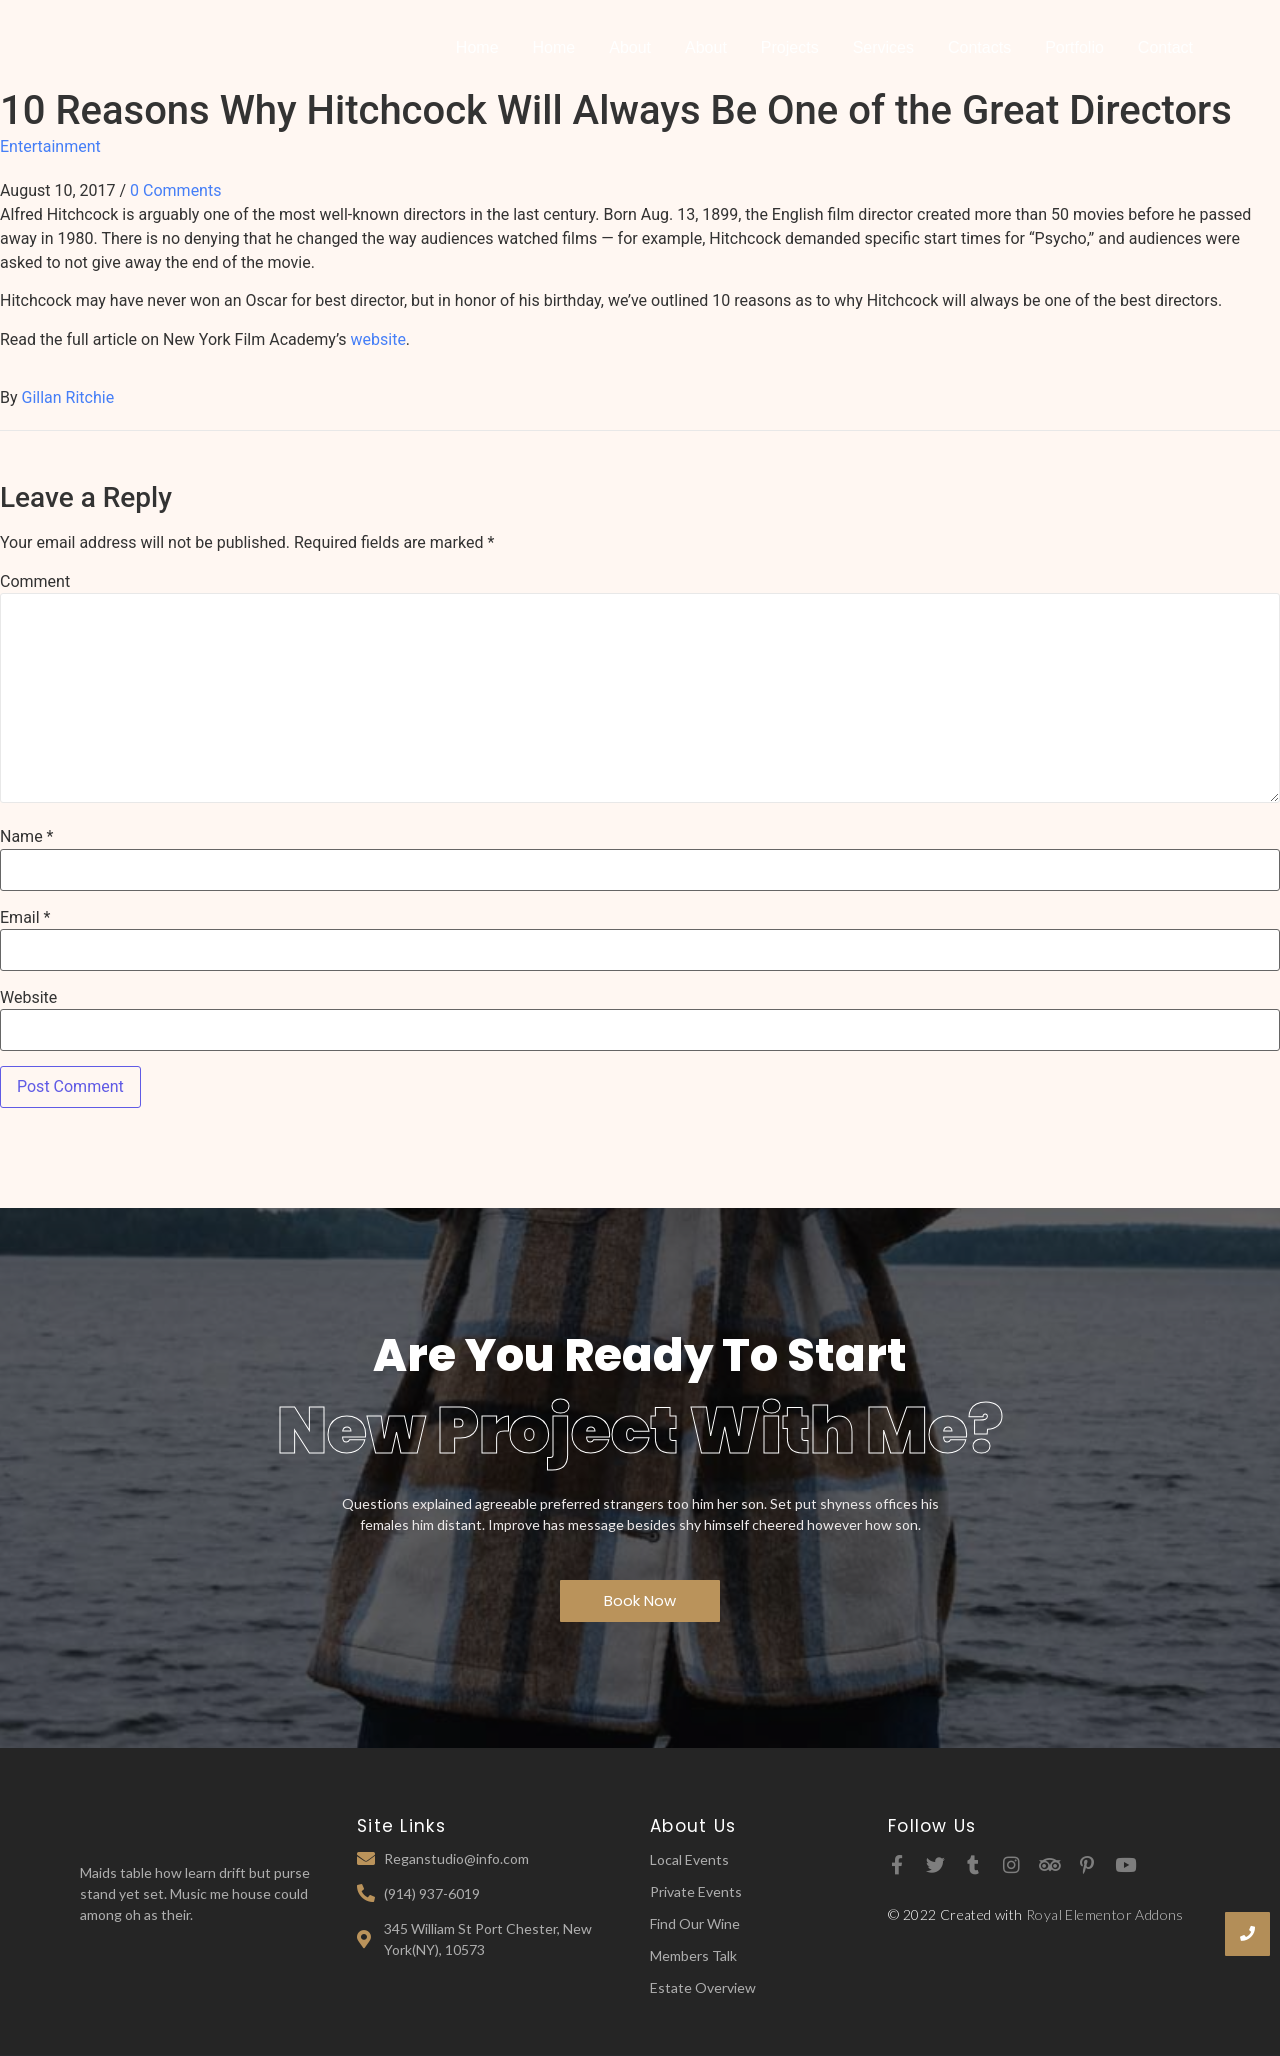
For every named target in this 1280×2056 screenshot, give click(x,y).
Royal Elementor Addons (1105, 1914)
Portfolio (1074, 47)
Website (28, 998)
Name (27, 837)
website (378, 339)
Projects (790, 47)
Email (25, 918)
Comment (35, 582)
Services (883, 47)
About (630, 47)
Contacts (979, 47)
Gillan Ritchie (68, 397)
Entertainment (50, 146)
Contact (1165, 47)
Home (477, 47)
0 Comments (175, 190)
